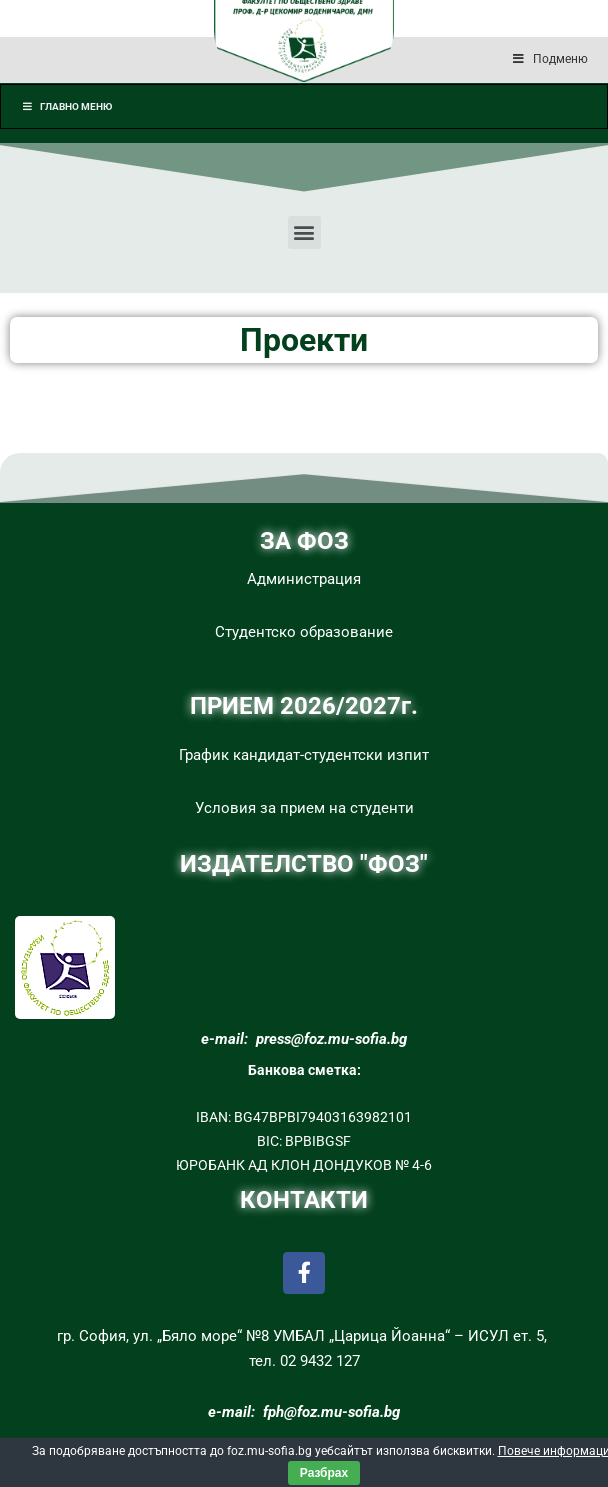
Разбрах (324, 1473)
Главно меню (66, 106)
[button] (304, 232)
